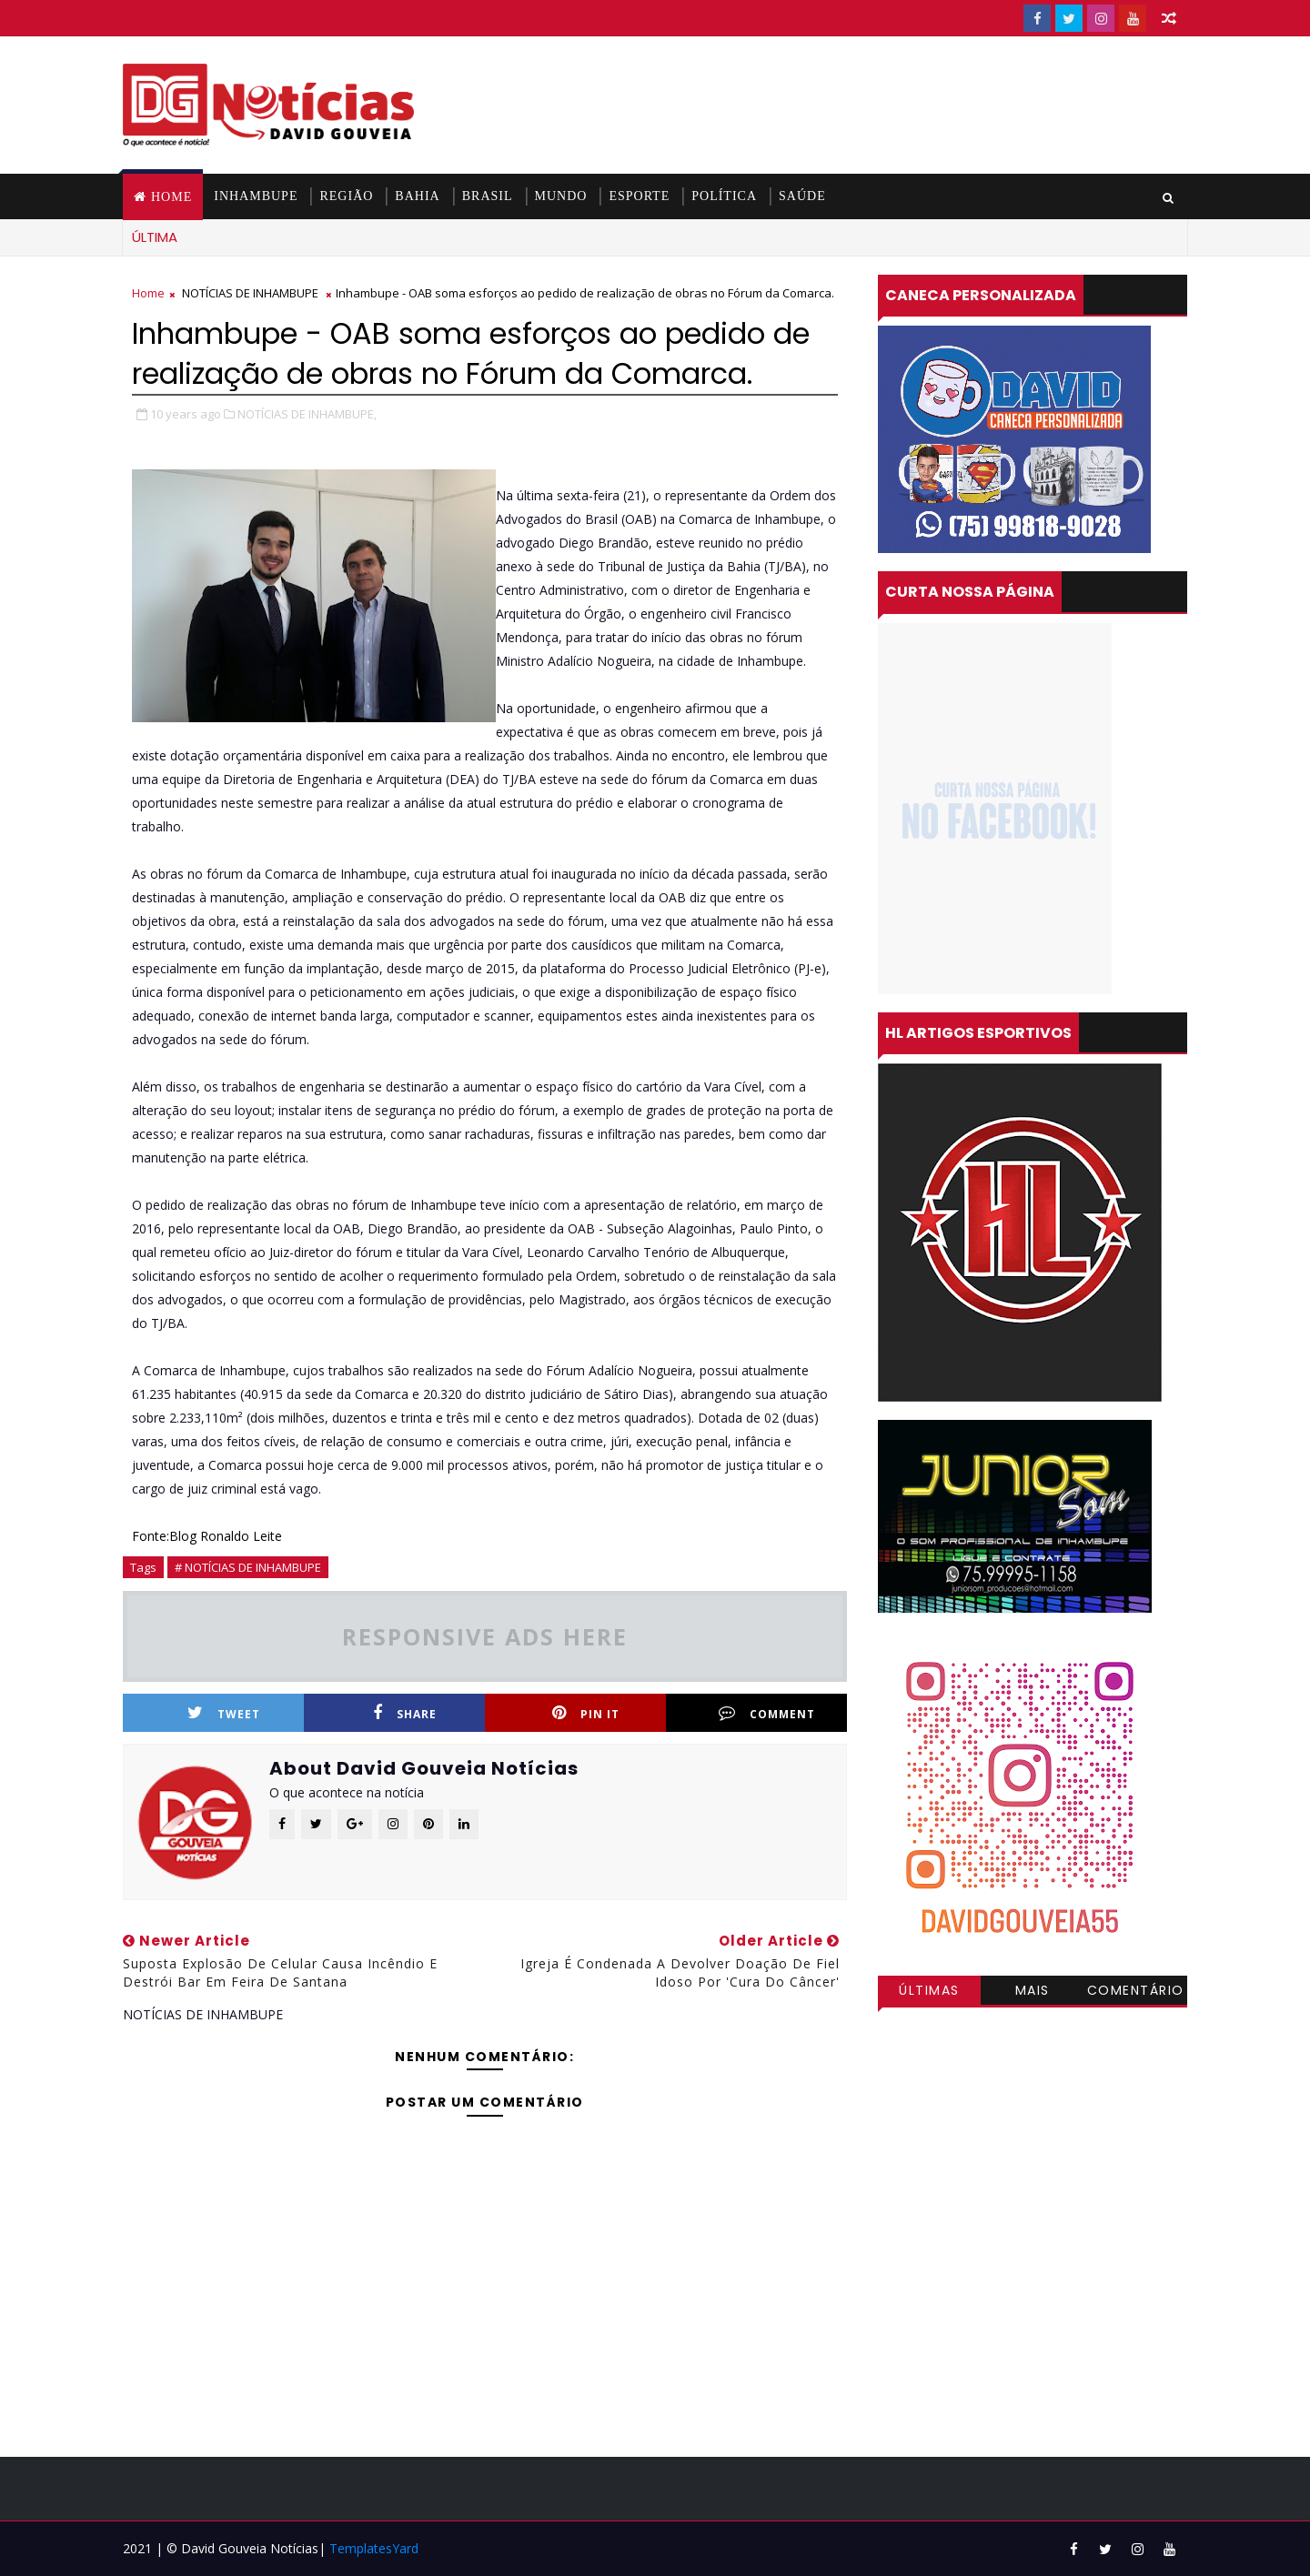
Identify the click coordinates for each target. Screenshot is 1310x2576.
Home (171, 197)
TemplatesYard (373, 2548)
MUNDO (561, 196)
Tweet (223, 1713)
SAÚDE (802, 196)
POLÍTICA (724, 196)
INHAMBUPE (255, 196)
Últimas (929, 1990)
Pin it (586, 1713)
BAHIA (417, 196)
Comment (767, 1713)
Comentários (1135, 1993)
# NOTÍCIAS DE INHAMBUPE (248, 1567)
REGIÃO (346, 196)
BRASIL (487, 196)
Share (405, 1713)
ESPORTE (639, 196)
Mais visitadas (1032, 1993)
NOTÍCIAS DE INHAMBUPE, (307, 414)
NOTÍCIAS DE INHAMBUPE (250, 293)
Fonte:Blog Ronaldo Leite (207, 1536)
